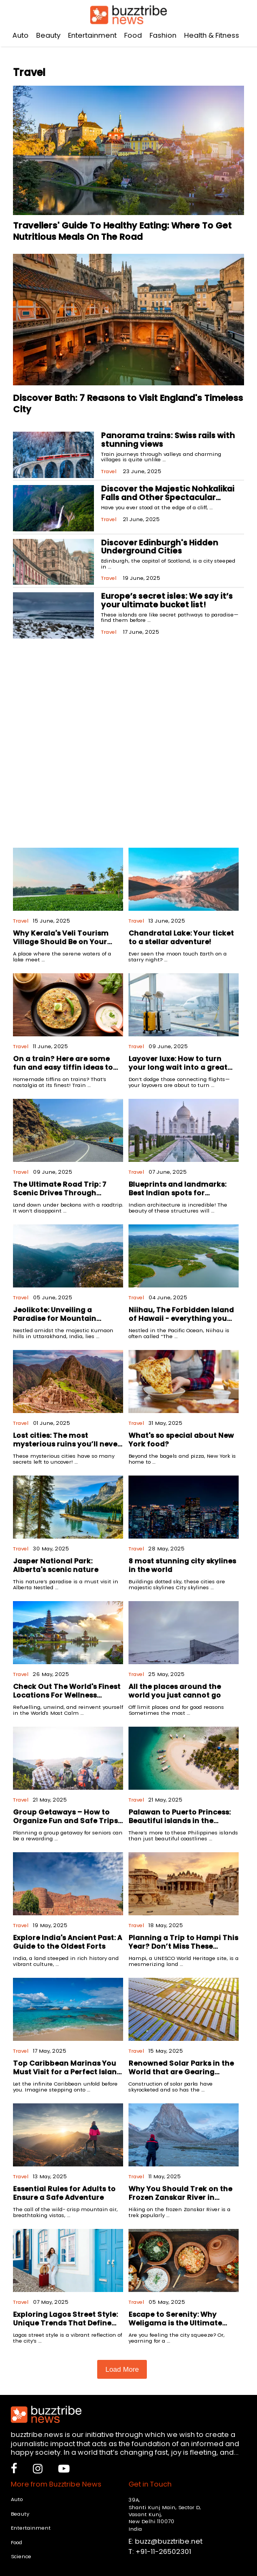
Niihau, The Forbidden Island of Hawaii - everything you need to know (181, 1318)
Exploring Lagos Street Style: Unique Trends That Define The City (65, 2323)
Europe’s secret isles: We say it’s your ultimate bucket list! (167, 600)
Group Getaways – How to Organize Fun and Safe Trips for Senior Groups (65, 1820)
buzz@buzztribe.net (168, 2541)
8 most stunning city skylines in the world (182, 1565)
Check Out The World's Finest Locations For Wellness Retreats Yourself (66, 1695)
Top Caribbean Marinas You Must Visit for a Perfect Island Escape (67, 2072)
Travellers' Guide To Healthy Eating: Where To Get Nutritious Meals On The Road (122, 231)
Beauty (48, 35)
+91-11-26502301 (163, 2551)
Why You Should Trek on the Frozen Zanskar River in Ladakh (180, 2197)
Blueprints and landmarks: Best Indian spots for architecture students (177, 1193)
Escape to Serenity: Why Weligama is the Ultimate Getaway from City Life (175, 2323)
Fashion (163, 35)
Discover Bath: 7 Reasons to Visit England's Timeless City (128, 404)
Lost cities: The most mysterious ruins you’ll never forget (66, 1444)
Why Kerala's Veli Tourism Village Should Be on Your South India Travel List (61, 941)
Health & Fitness (211, 35)
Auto (20, 35)
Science (21, 2556)
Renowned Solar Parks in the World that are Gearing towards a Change (181, 2072)
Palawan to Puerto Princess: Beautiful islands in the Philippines (179, 1820)
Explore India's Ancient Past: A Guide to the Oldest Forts (67, 1941)
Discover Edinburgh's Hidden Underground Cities (159, 547)
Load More (122, 2369)
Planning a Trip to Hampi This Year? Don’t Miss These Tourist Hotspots (183, 1946)
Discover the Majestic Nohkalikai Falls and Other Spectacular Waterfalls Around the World (167, 497)
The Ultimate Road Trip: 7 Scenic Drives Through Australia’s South (59, 1193)
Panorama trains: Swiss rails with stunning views (168, 439)
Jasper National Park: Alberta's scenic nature (55, 1565)
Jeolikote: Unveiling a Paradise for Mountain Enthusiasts (54, 1318)
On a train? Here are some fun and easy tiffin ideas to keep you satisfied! (63, 1067)
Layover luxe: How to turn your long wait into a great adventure (177, 1067)
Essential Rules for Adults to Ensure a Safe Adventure (64, 2192)
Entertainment (92, 35)
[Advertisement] (128, 746)
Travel (109, 471)
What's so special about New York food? (181, 1439)
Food (133, 35)
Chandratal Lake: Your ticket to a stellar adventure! (181, 937)
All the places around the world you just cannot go (174, 1690)
